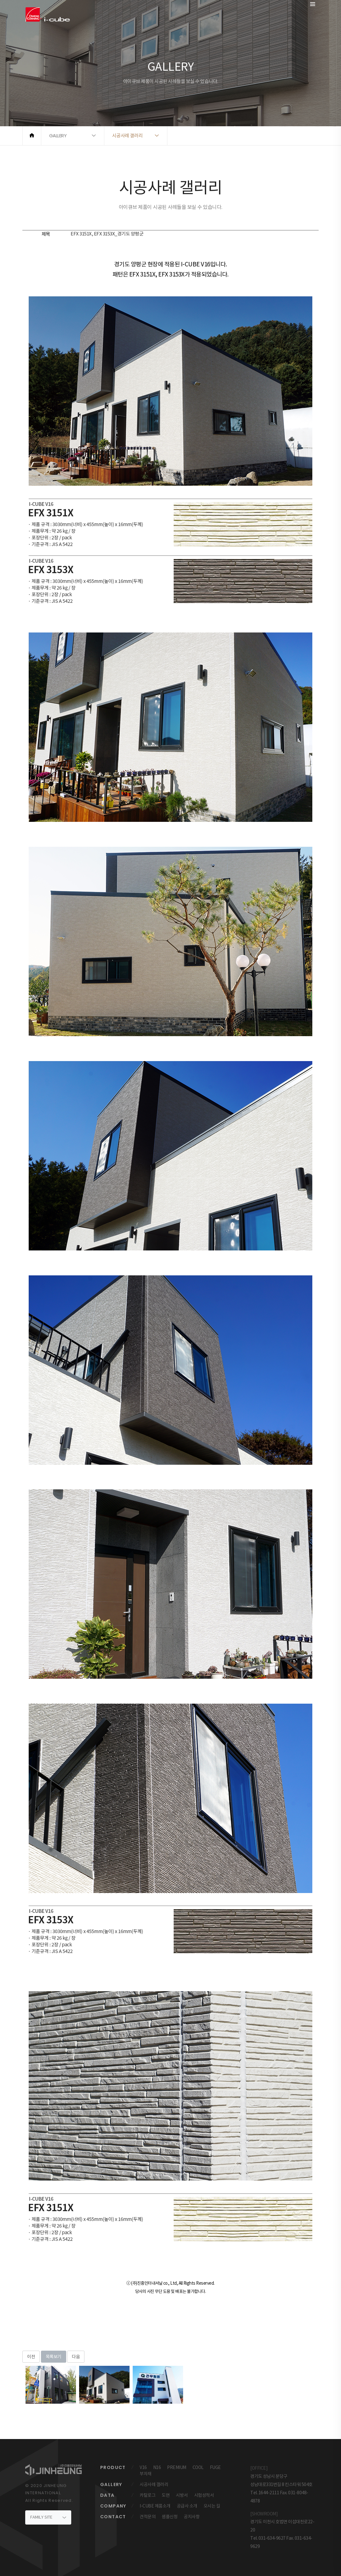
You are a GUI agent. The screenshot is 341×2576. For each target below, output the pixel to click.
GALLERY (111, 2484)
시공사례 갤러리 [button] (127, 136)
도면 (166, 2495)
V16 (143, 2467)
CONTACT (113, 2517)
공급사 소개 (187, 2506)
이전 (31, 2356)
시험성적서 (204, 2495)
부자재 (146, 2474)
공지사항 (191, 2517)
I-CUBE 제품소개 (155, 2506)
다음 (76, 2356)
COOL (198, 2467)
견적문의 (147, 2517)
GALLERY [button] (58, 135)
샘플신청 (169, 2517)
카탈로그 (147, 2495)
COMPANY (113, 2506)
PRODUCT (113, 2467)
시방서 (182, 2495)
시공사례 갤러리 (154, 2484)
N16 (157, 2467)
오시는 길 (212, 2506)
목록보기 (53, 2356)
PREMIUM (176, 2467)
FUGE (215, 2467)
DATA (107, 2495)
